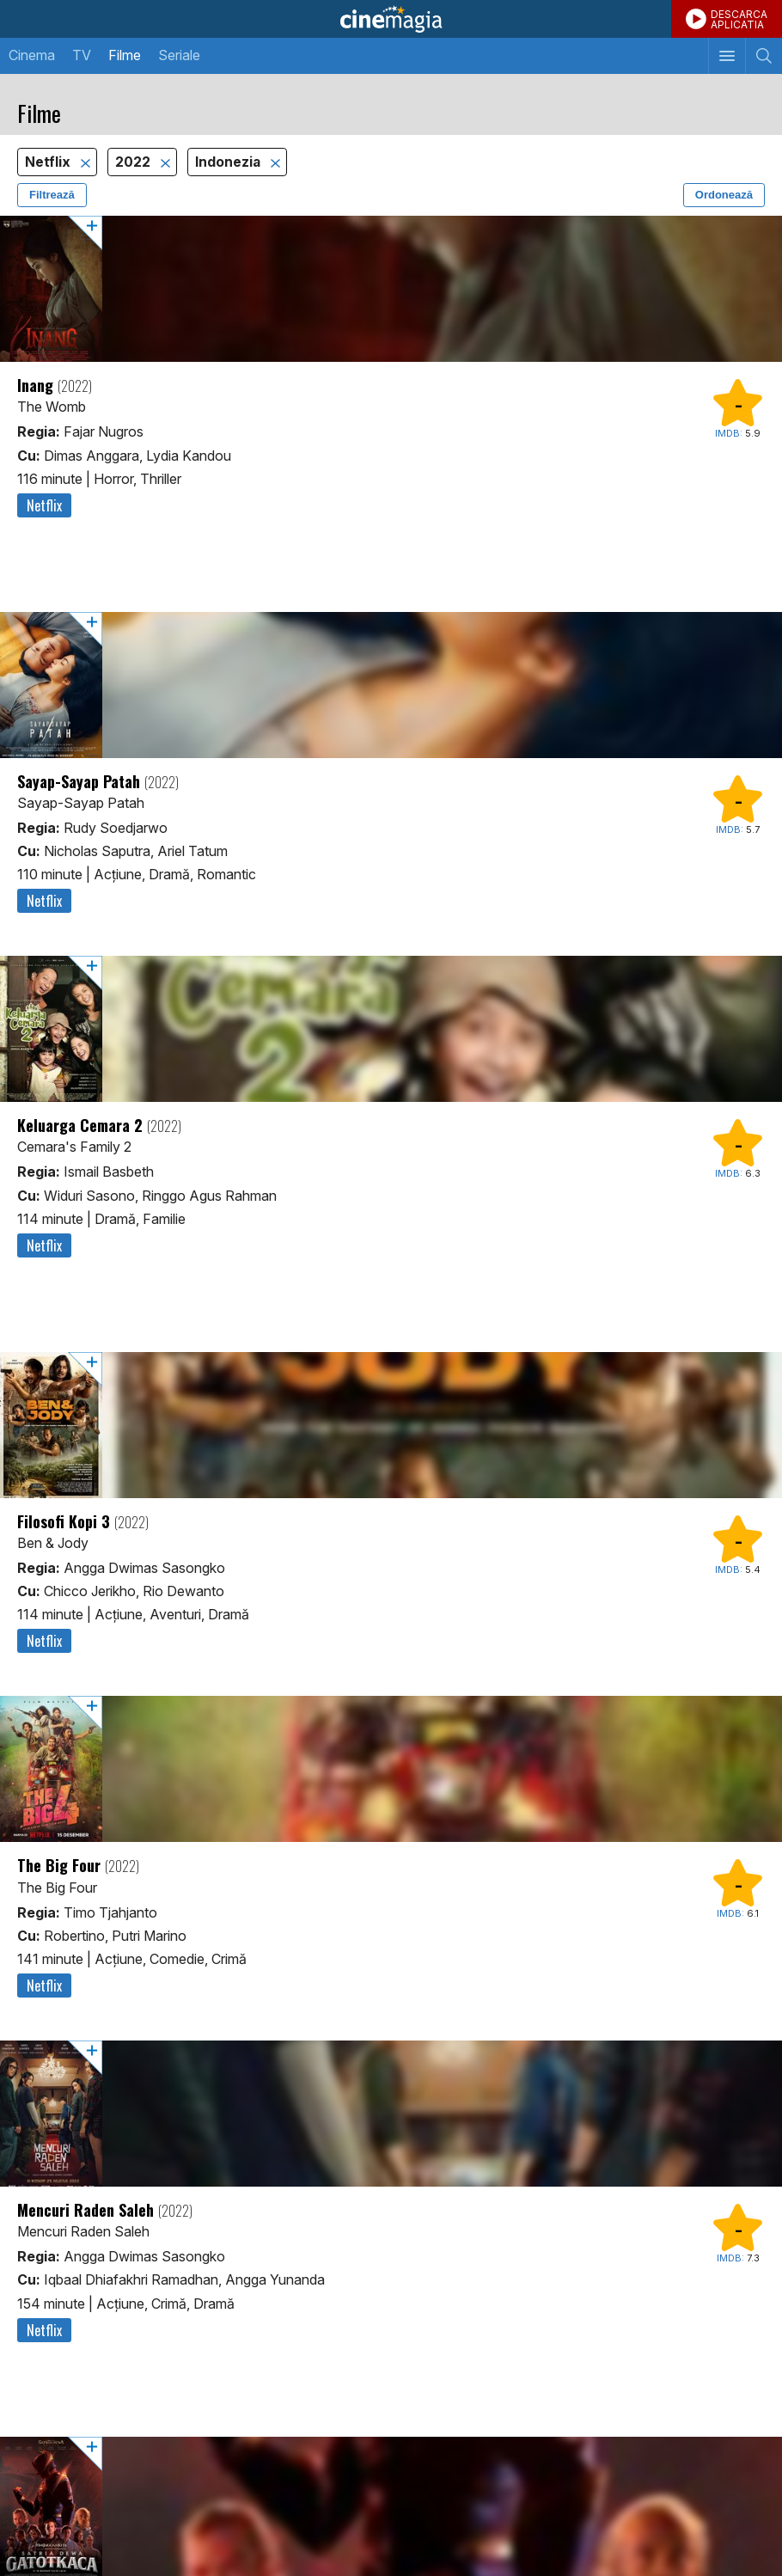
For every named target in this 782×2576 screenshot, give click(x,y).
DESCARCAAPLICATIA (739, 19)
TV (81, 55)
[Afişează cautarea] (763, 56)
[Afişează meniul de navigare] (726, 56)
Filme (124, 55)
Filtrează (52, 194)
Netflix (49, 162)
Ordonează (724, 194)
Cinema (32, 55)
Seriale (179, 55)
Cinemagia (391, 19)
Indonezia (229, 162)
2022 (134, 162)
